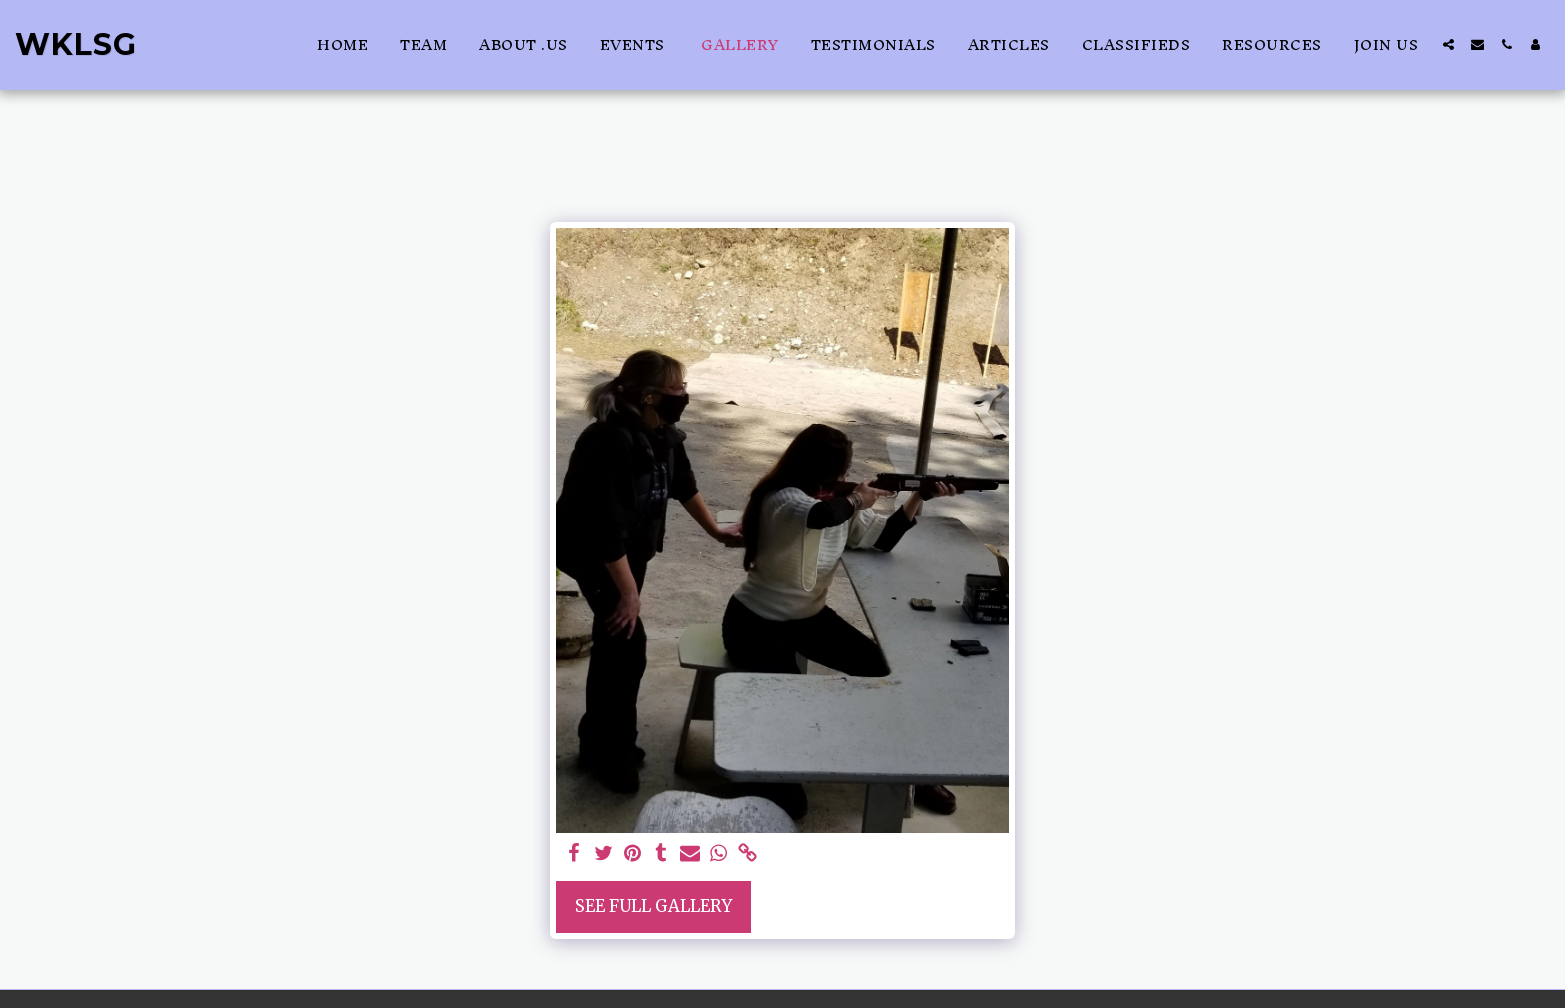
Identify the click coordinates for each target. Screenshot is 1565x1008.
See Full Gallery (653, 906)
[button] (1448, 44)
